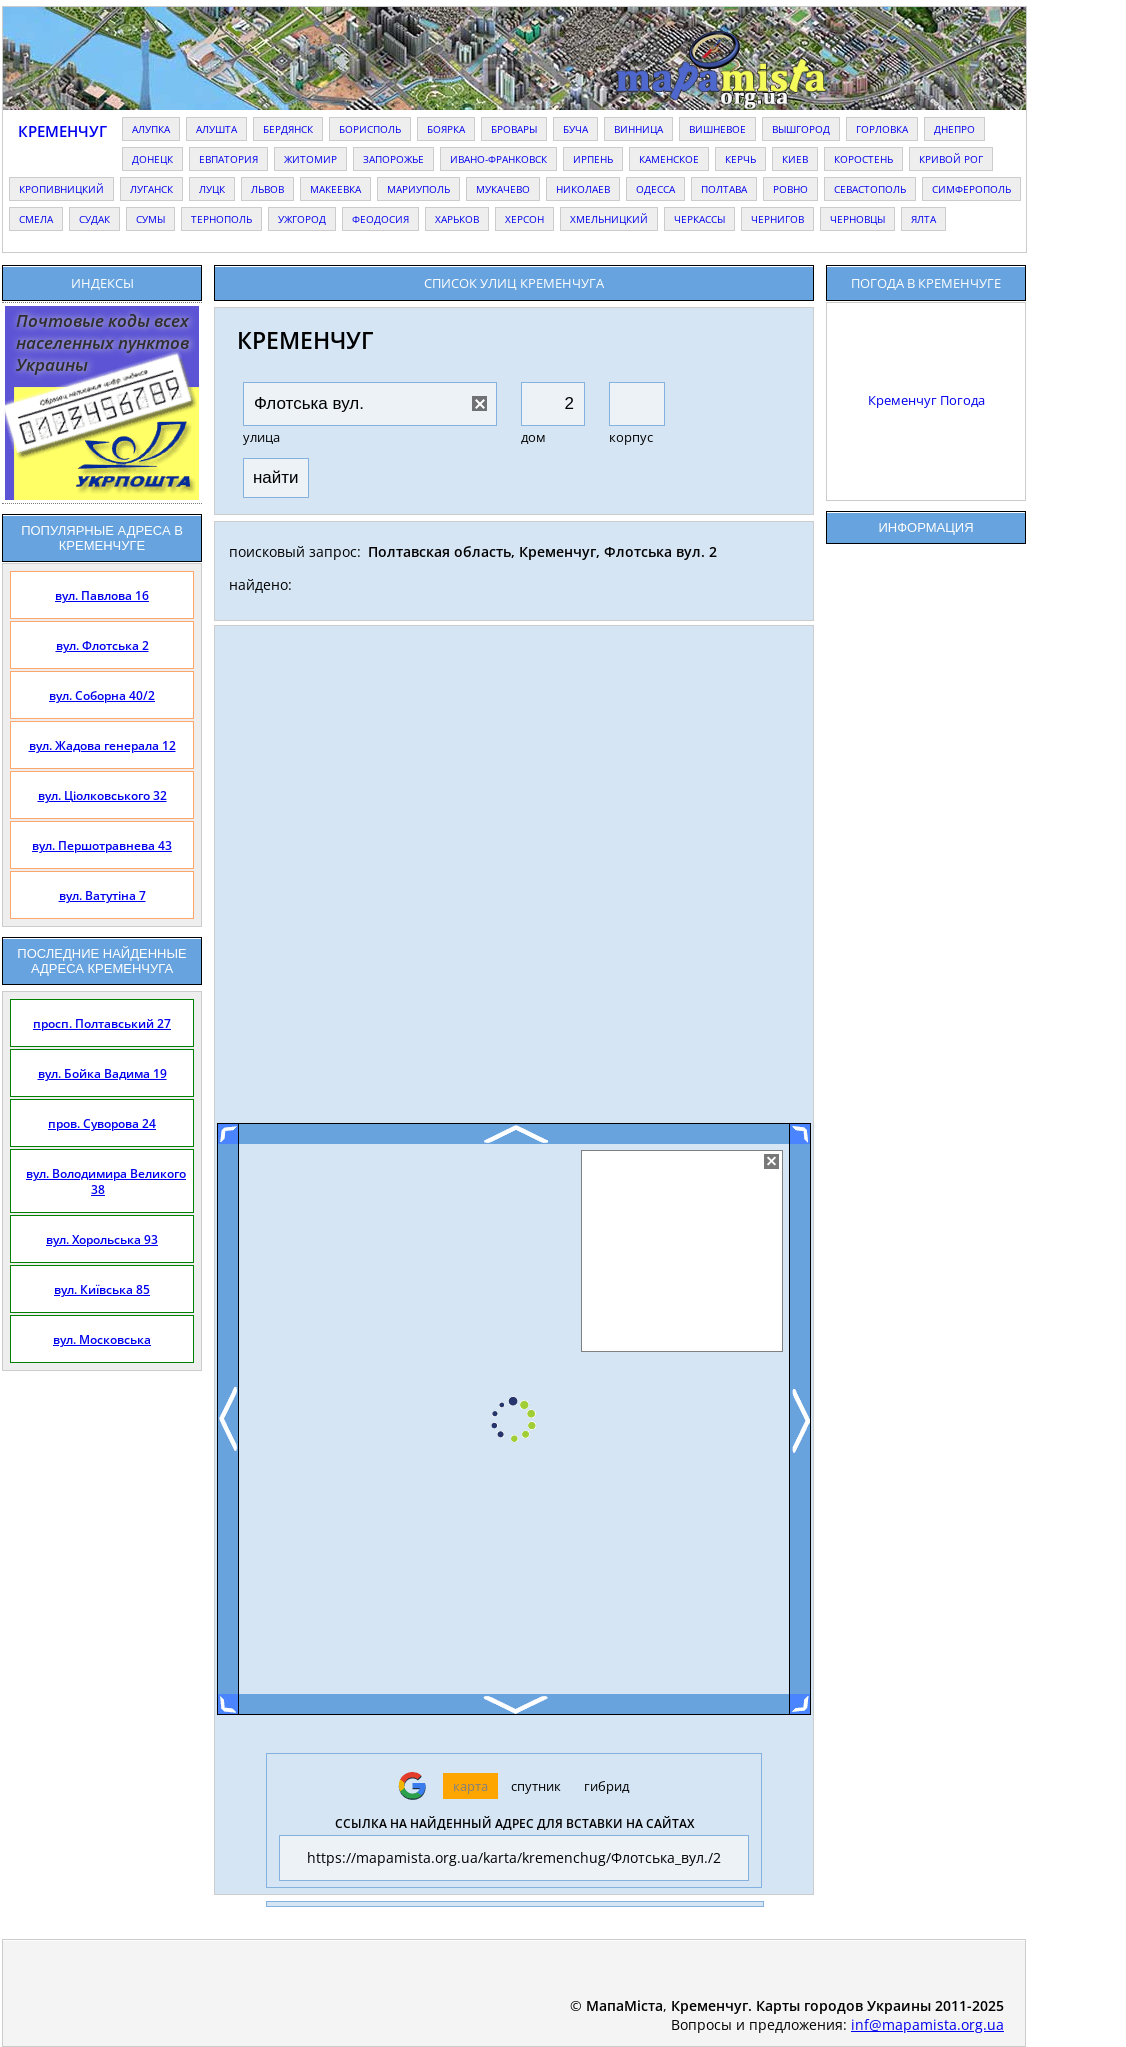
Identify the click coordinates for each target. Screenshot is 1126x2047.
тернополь (221, 219)
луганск (151, 189)
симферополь (971, 189)
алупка (151, 129)
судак (94, 219)
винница (638, 129)
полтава (724, 189)
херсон (524, 219)
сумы (150, 219)
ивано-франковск (498, 159)
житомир (310, 159)
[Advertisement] (514, 882)
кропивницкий (61, 189)
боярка (446, 129)
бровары (514, 129)
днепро (954, 129)
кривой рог (951, 159)
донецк (152, 159)
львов (267, 189)
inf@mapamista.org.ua (927, 2024)
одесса (655, 189)
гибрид (606, 1786)
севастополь (870, 189)
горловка (882, 129)
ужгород (302, 219)
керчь (740, 159)
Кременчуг (62, 131)
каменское (669, 159)
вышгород (801, 129)
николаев (583, 189)
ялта (923, 219)
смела (36, 219)
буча (575, 129)
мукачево (503, 189)
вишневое (717, 129)
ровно (790, 189)
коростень (863, 159)
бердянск (288, 129)
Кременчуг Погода (926, 400)
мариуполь (418, 189)
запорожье (393, 159)
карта (470, 1786)
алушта (216, 129)
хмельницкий (609, 219)
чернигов (777, 219)
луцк (212, 189)
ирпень (593, 159)
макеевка (335, 189)
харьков (457, 219)
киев (795, 159)
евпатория (228, 159)
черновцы (857, 219)
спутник (536, 1786)
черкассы (699, 219)
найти (276, 477)
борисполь (370, 129)
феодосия (380, 219)
